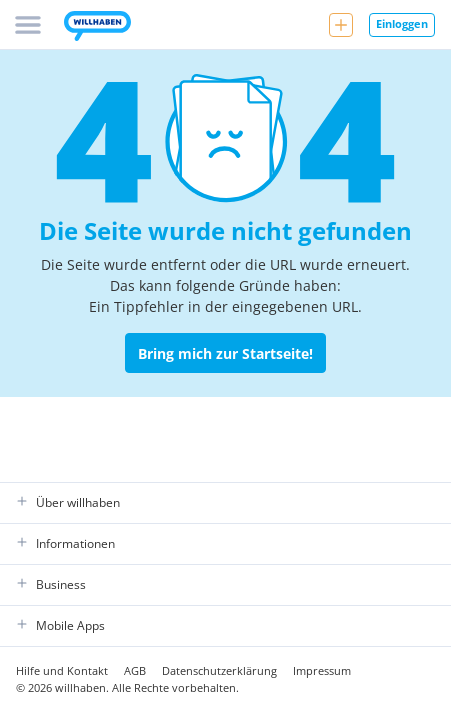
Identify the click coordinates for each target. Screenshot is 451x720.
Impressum (322, 670)
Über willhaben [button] (68, 503)
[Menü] (28, 25)
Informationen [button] (65, 544)
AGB (135, 670)
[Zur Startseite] (97, 28)
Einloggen (402, 23)
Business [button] (51, 585)
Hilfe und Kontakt (62, 670)
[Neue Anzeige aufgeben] (341, 25)
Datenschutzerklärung (219, 670)
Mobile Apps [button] (60, 626)
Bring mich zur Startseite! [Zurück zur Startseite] (225, 353)
